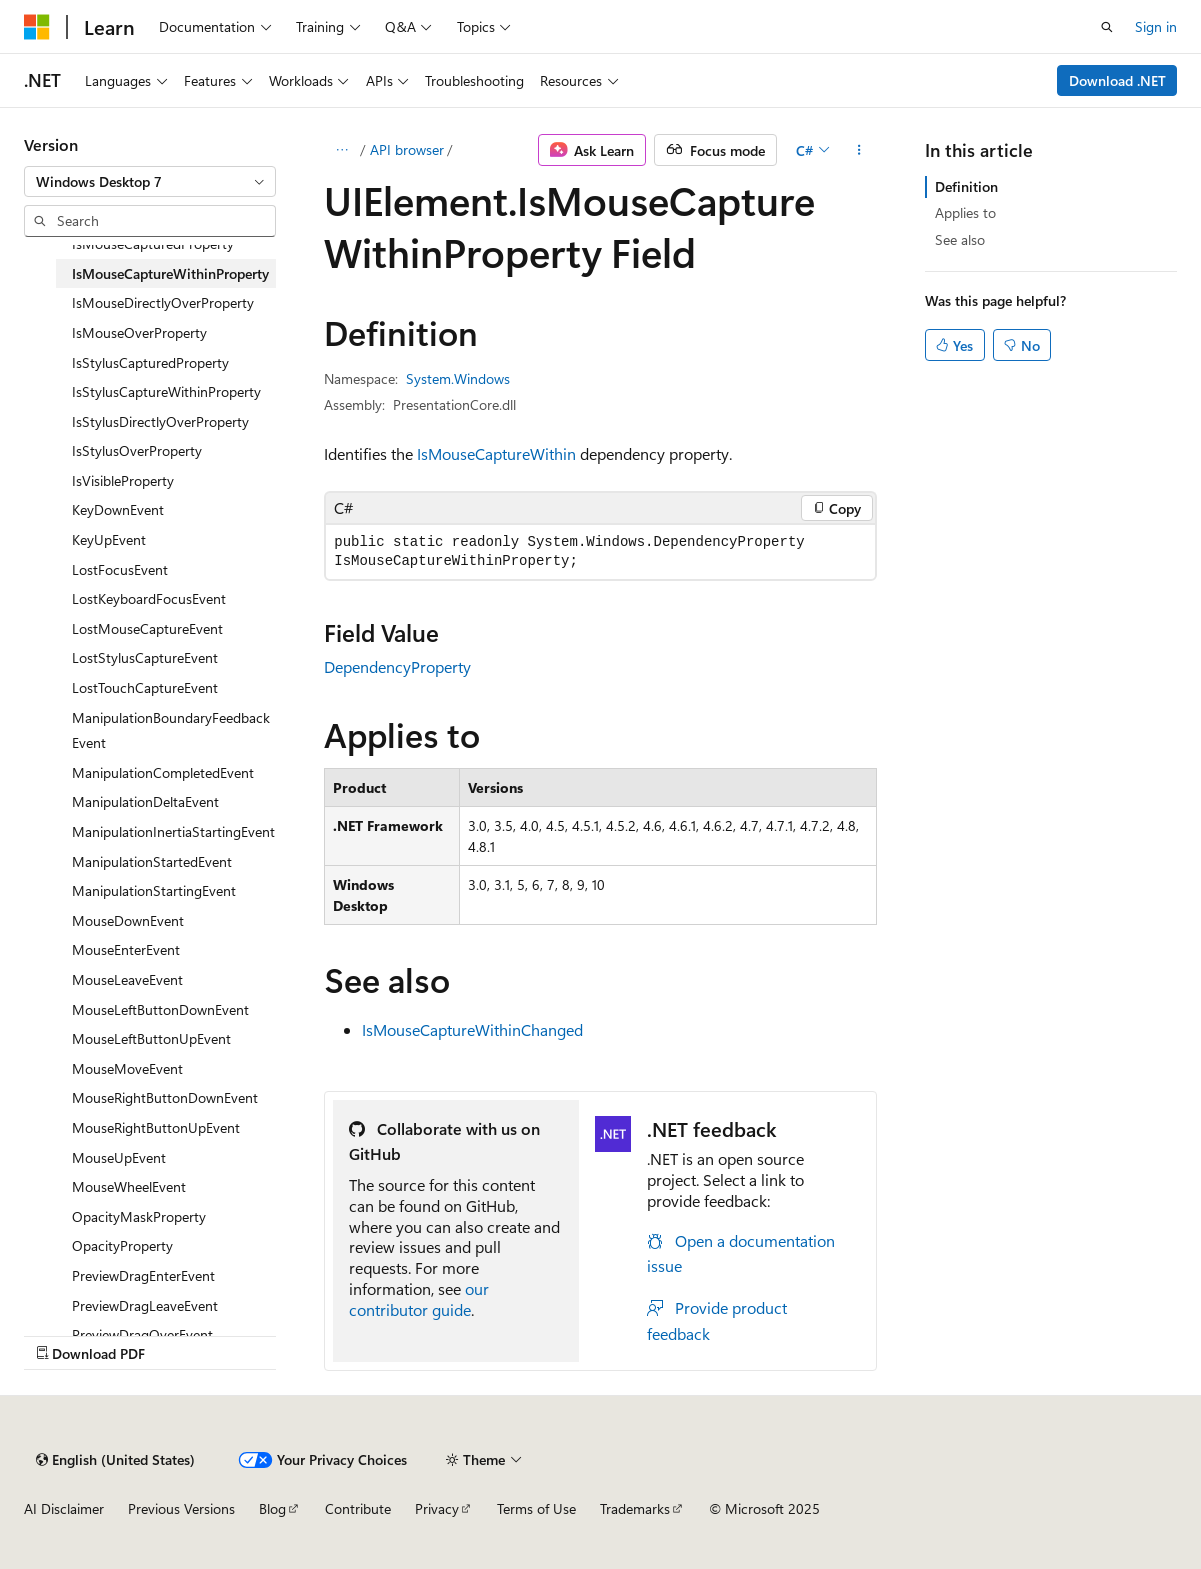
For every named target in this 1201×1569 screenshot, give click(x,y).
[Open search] (1107, 27)
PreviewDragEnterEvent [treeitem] (143, 1275)
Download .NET (1117, 80)
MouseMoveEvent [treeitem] (127, 1068)
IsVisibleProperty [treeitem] (123, 480)
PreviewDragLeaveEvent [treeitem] (145, 1305)
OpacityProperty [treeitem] (122, 1245)
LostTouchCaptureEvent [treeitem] (145, 687)
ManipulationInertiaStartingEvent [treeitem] (173, 831)
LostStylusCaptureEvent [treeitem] (145, 657)
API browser (407, 149)
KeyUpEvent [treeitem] (109, 539)
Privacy (437, 1508)
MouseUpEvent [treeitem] (119, 1157)
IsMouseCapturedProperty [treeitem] (153, 243)
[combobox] (150, 182)
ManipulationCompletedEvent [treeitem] (163, 772)
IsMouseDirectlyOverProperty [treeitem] (163, 302)
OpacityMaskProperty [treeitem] (139, 1216)
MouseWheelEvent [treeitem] (129, 1186)
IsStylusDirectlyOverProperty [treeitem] (160, 421)
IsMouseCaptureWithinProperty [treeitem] (170, 273)
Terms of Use (536, 1508)
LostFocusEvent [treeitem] (120, 569)
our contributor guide (419, 1299)
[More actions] (859, 150)
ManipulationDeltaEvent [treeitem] (145, 801)
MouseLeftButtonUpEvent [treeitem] (151, 1038)
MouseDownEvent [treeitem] (128, 920)
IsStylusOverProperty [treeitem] (137, 450)
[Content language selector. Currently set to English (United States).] (115, 1460)
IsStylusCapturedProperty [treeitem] (150, 362)
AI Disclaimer (64, 1508)
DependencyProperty (397, 666)
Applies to (965, 212)
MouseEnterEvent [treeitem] (126, 949)
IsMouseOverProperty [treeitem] (139, 332)
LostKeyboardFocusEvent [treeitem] (149, 598)
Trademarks (635, 1508)
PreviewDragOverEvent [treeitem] (142, 1334)
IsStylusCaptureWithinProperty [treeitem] (166, 391)
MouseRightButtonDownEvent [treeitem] (165, 1097)
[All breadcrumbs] (341, 150)
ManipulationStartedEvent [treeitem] (152, 861)
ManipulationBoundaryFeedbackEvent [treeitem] (171, 730)
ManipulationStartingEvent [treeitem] (154, 890)
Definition (966, 186)
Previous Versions (181, 1508)
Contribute (358, 1508)
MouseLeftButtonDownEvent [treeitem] (160, 1009)
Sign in (1156, 26)
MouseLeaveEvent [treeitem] (127, 979)
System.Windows (458, 378)
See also (960, 239)
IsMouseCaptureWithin (496, 453)
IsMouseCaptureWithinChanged (472, 1029)
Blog (272, 1508)
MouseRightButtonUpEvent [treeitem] (156, 1127)
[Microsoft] (37, 27)
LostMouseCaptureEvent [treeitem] (147, 628)
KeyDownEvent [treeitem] (118, 509)
